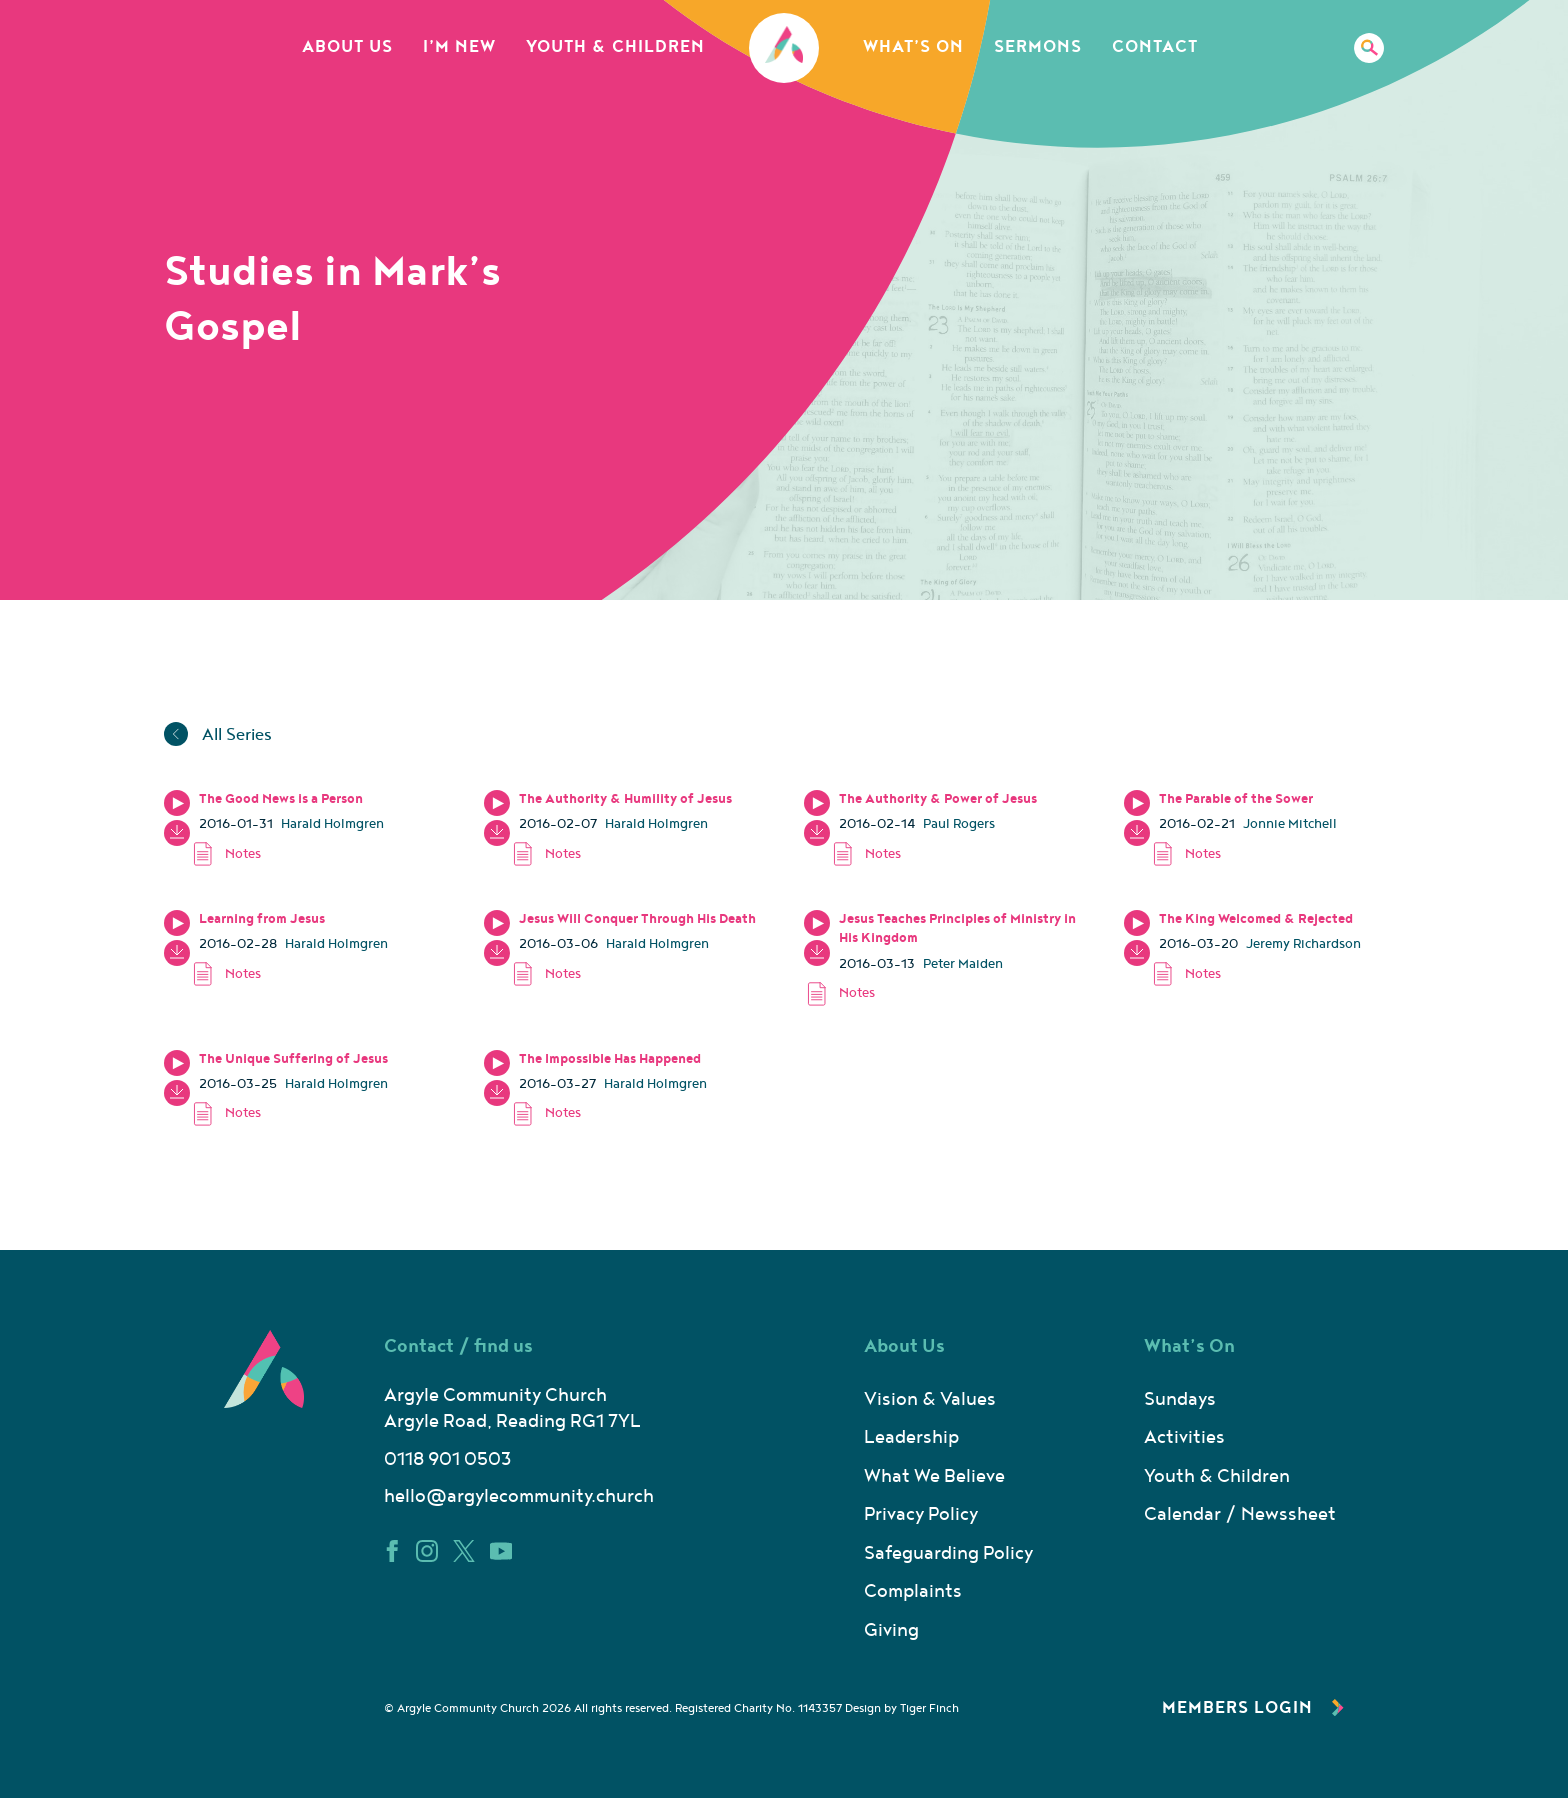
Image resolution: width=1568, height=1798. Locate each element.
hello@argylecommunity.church (519, 1496)
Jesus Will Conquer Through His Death (637, 919)
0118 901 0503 (447, 1459)
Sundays (1180, 1399)
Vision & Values (930, 1399)
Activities (1184, 1437)
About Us (347, 47)
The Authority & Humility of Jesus (625, 799)
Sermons (1038, 47)
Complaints (913, 1591)
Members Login (1253, 1708)
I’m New (459, 47)
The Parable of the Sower (1236, 799)
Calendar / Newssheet (1240, 1514)
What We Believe (934, 1476)
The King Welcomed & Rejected (1256, 919)
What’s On (913, 47)
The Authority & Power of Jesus (938, 799)
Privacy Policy (921, 1514)
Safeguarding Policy (948, 1553)
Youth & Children (615, 47)
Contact (1155, 47)
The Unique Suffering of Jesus (293, 1059)
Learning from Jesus (262, 919)
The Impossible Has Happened (610, 1059)
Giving (891, 1630)
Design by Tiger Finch (902, 1708)
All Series (218, 735)
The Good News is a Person (281, 799)
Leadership (911, 1437)
